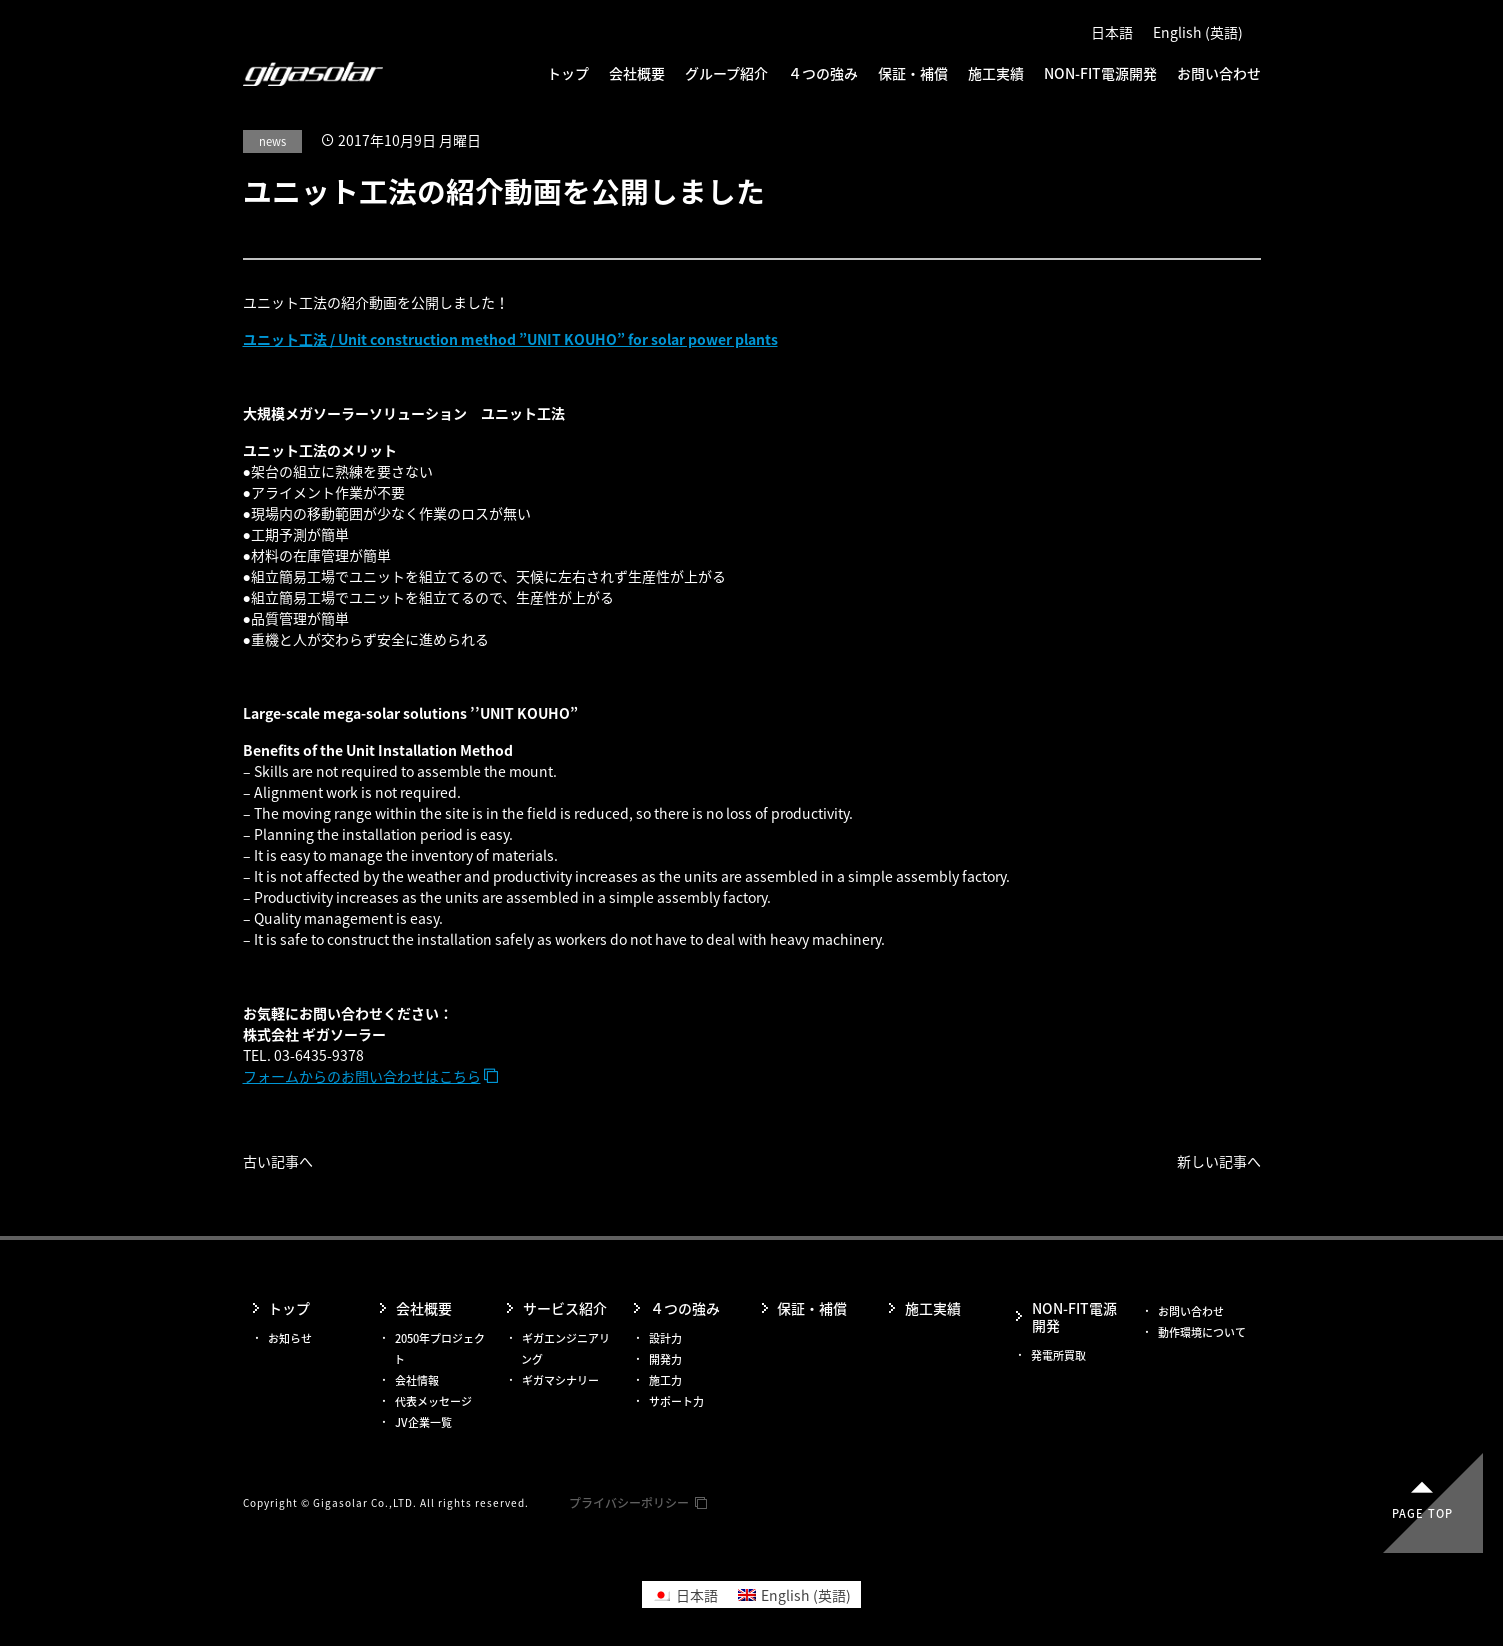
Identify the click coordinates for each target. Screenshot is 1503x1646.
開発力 (665, 1359)
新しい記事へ (1219, 1161)
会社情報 (417, 1380)
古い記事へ (278, 1161)
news (272, 141)
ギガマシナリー (560, 1380)
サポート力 (676, 1401)
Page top (1422, 1513)
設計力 (665, 1338)
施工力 (665, 1380)
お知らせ (290, 1338)
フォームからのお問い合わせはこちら (362, 1076)
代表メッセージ (433, 1401)
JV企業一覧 (423, 1422)
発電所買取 (1058, 1355)
